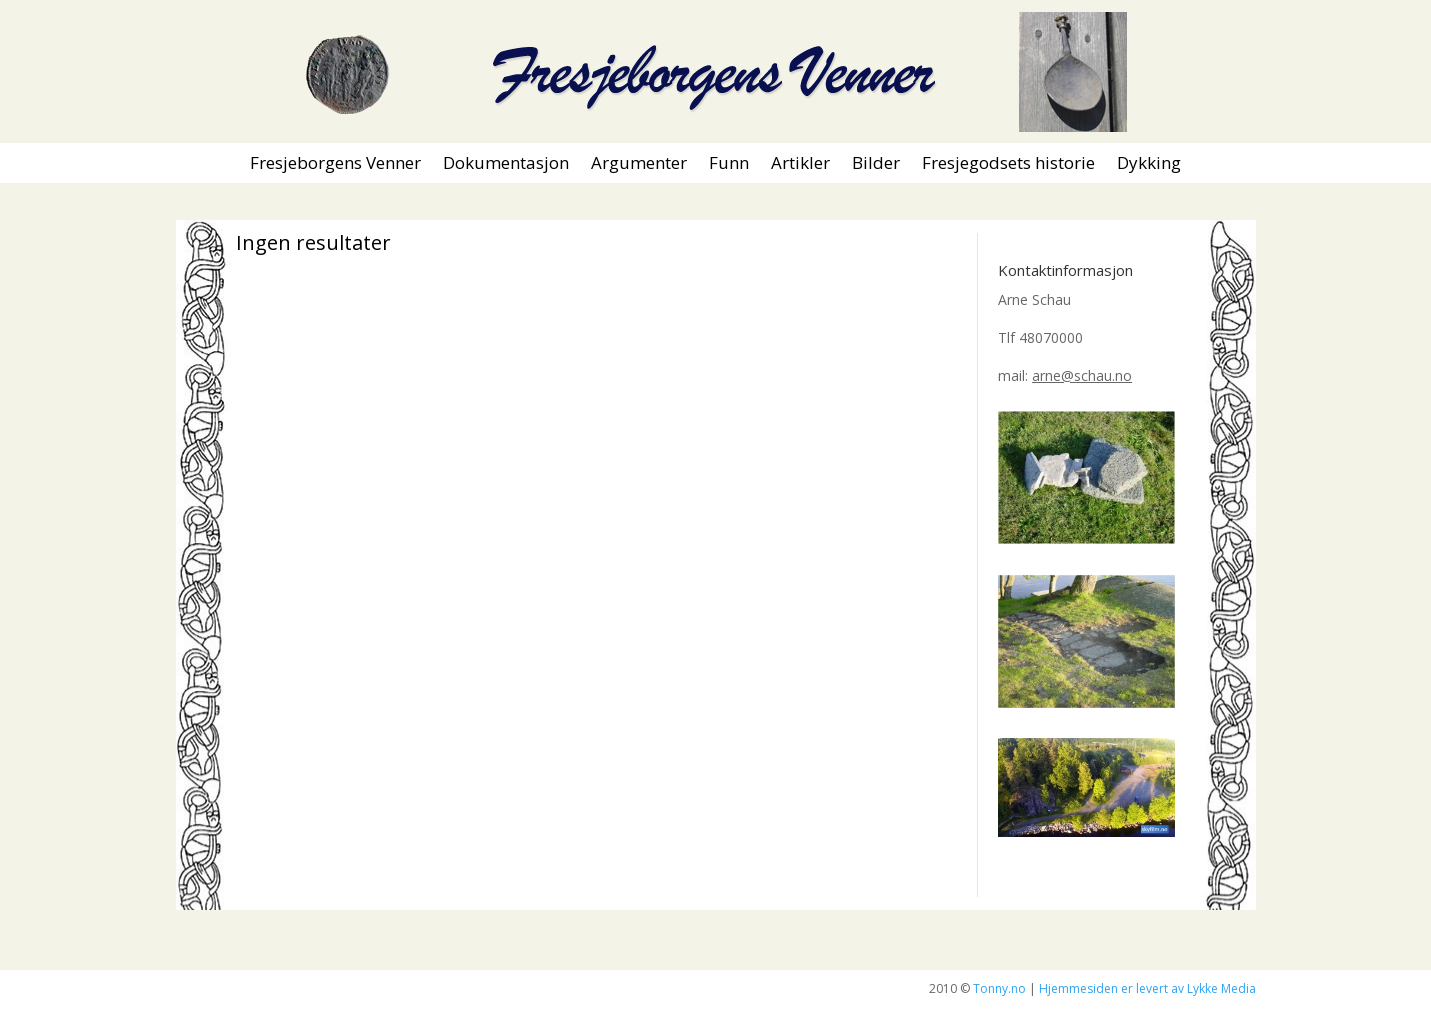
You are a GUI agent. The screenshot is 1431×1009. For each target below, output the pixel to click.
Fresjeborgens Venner (335, 165)
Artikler (800, 165)
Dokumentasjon (506, 165)
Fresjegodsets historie (1008, 165)
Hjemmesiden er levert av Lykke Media (1147, 988)
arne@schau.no (1082, 375)
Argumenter (639, 165)
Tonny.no (999, 988)
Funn (729, 165)
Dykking (1149, 165)
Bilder (876, 165)
